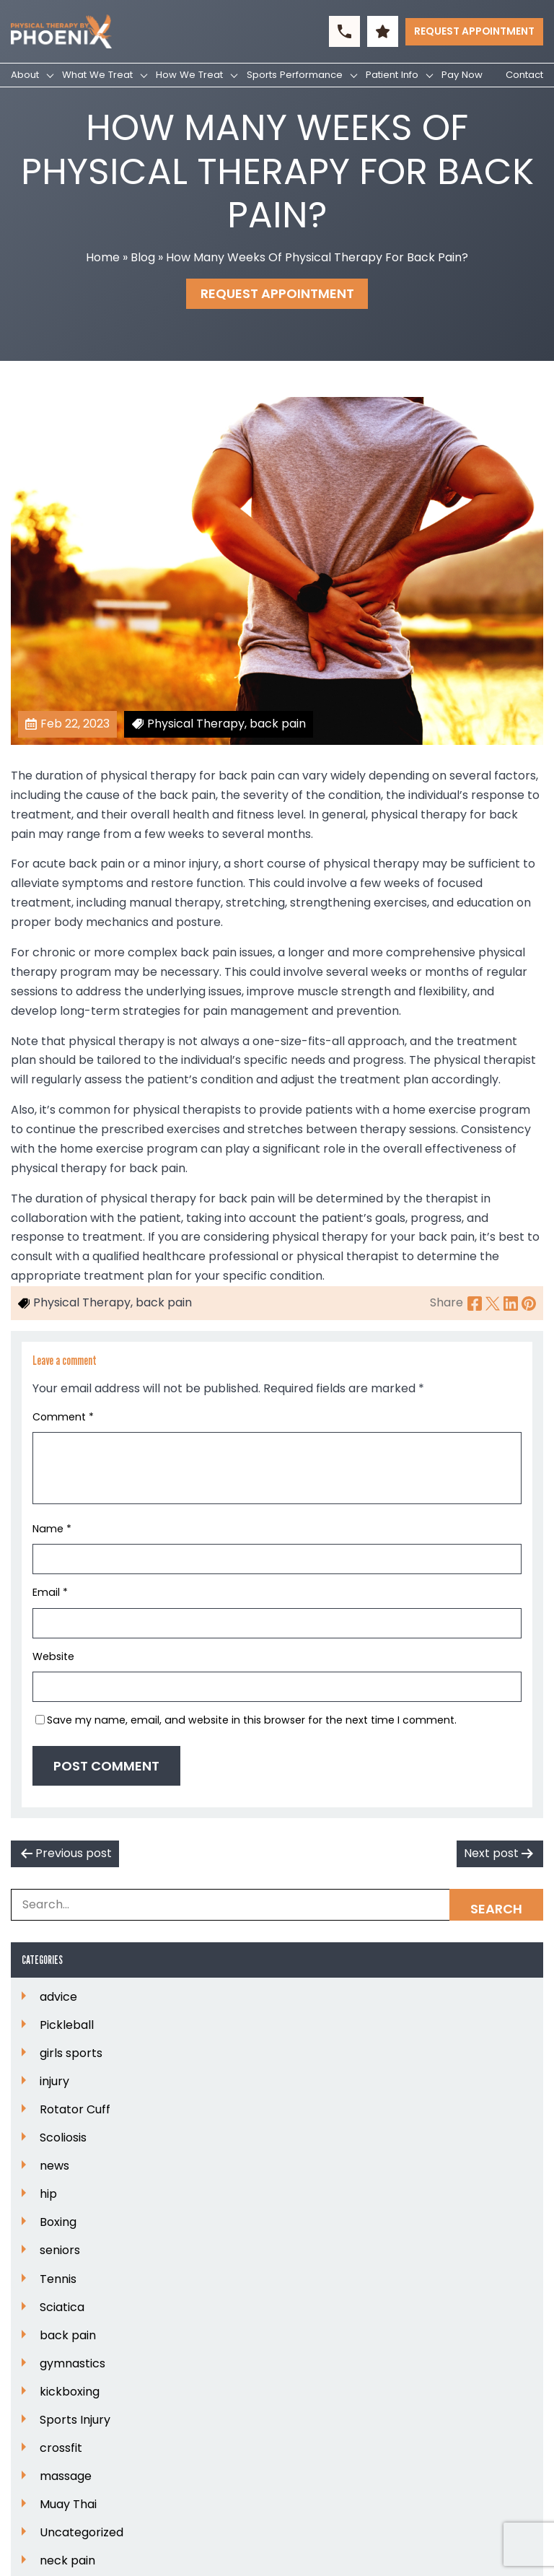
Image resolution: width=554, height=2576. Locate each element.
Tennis (58, 2279)
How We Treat (189, 75)
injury (54, 2081)
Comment (63, 1417)
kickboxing (70, 2392)
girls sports (71, 2053)
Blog (143, 257)
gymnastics (72, 2364)
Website (53, 1656)
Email (50, 1592)
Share (446, 1302)
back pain (68, 2335)
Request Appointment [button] (474, 31)
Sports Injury (75, 2420)
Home (103, 257)
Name (51, 1528)
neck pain (67, 2561)
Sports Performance (295, 75)
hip (48, 2194)
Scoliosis (63, 2138)
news (54, 2166)
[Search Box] (277, 1905)
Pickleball (67, 2025)
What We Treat (97, 75)
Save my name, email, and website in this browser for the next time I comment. (252, 1720)
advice (58, 1997)
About (25, 75)
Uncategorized (81, 2532)
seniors (60, 2250)
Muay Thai (68, 2504)
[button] (344, 31)
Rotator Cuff (75, 2110)
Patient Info (392, 75)
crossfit (61, 2448)
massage (66, 2476)
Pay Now (462, 75)
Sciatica (62, 2307)
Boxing (58, 2222)
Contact (524, 75)
